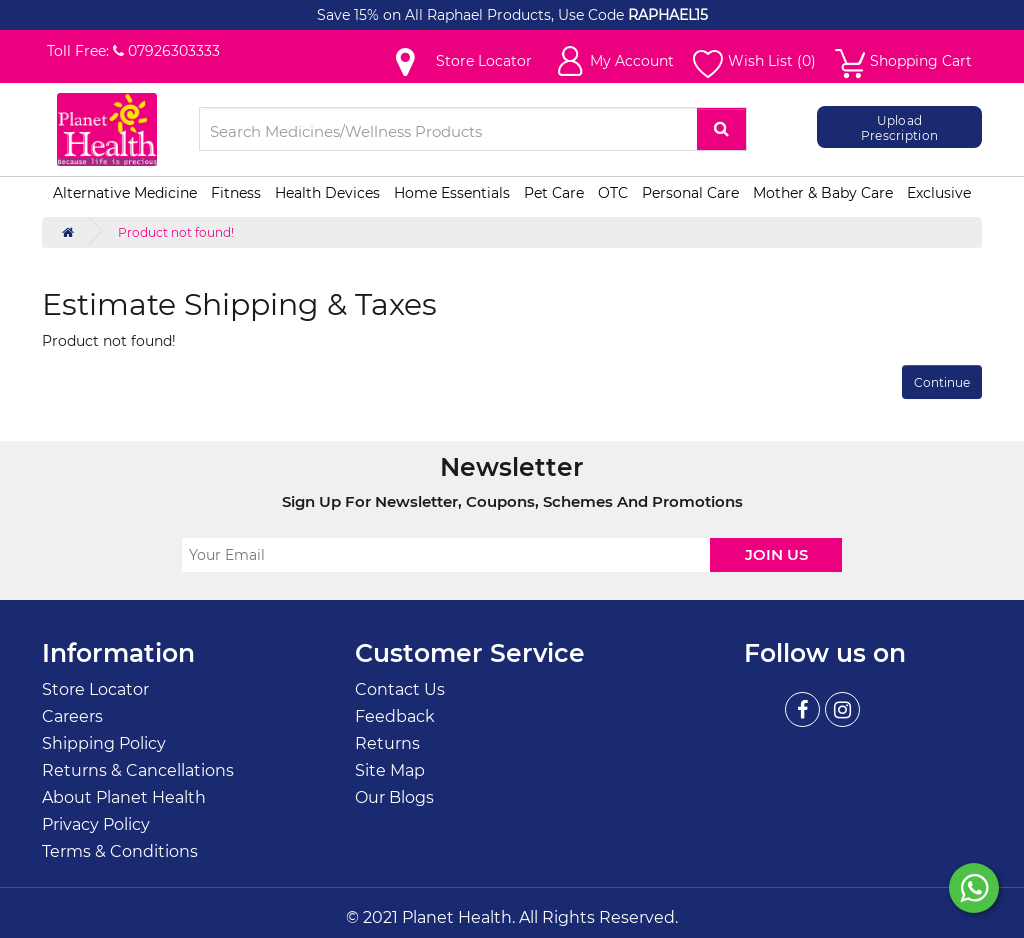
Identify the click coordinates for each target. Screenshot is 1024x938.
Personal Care (690, 193)
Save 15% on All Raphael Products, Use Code (472, 15)
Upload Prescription (899, 127)
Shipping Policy (104, 743)
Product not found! (176, 232)
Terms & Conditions (120, 851)
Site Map (390, 770)
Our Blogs (394, 797)
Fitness (236, 193)
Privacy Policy (96, 824)
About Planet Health (124, 797)
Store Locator (95, 689)
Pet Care (554, 193)
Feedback (395, 716)
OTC (613, 193)
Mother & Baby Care (823, 193)
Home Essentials (452, 193)
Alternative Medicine (125, 193)
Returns (387, 743)
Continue (942, 382)
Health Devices (327, 193)
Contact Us (400, 689)
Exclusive (939, 193)
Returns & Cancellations (138, 770)
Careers (72, 716)
